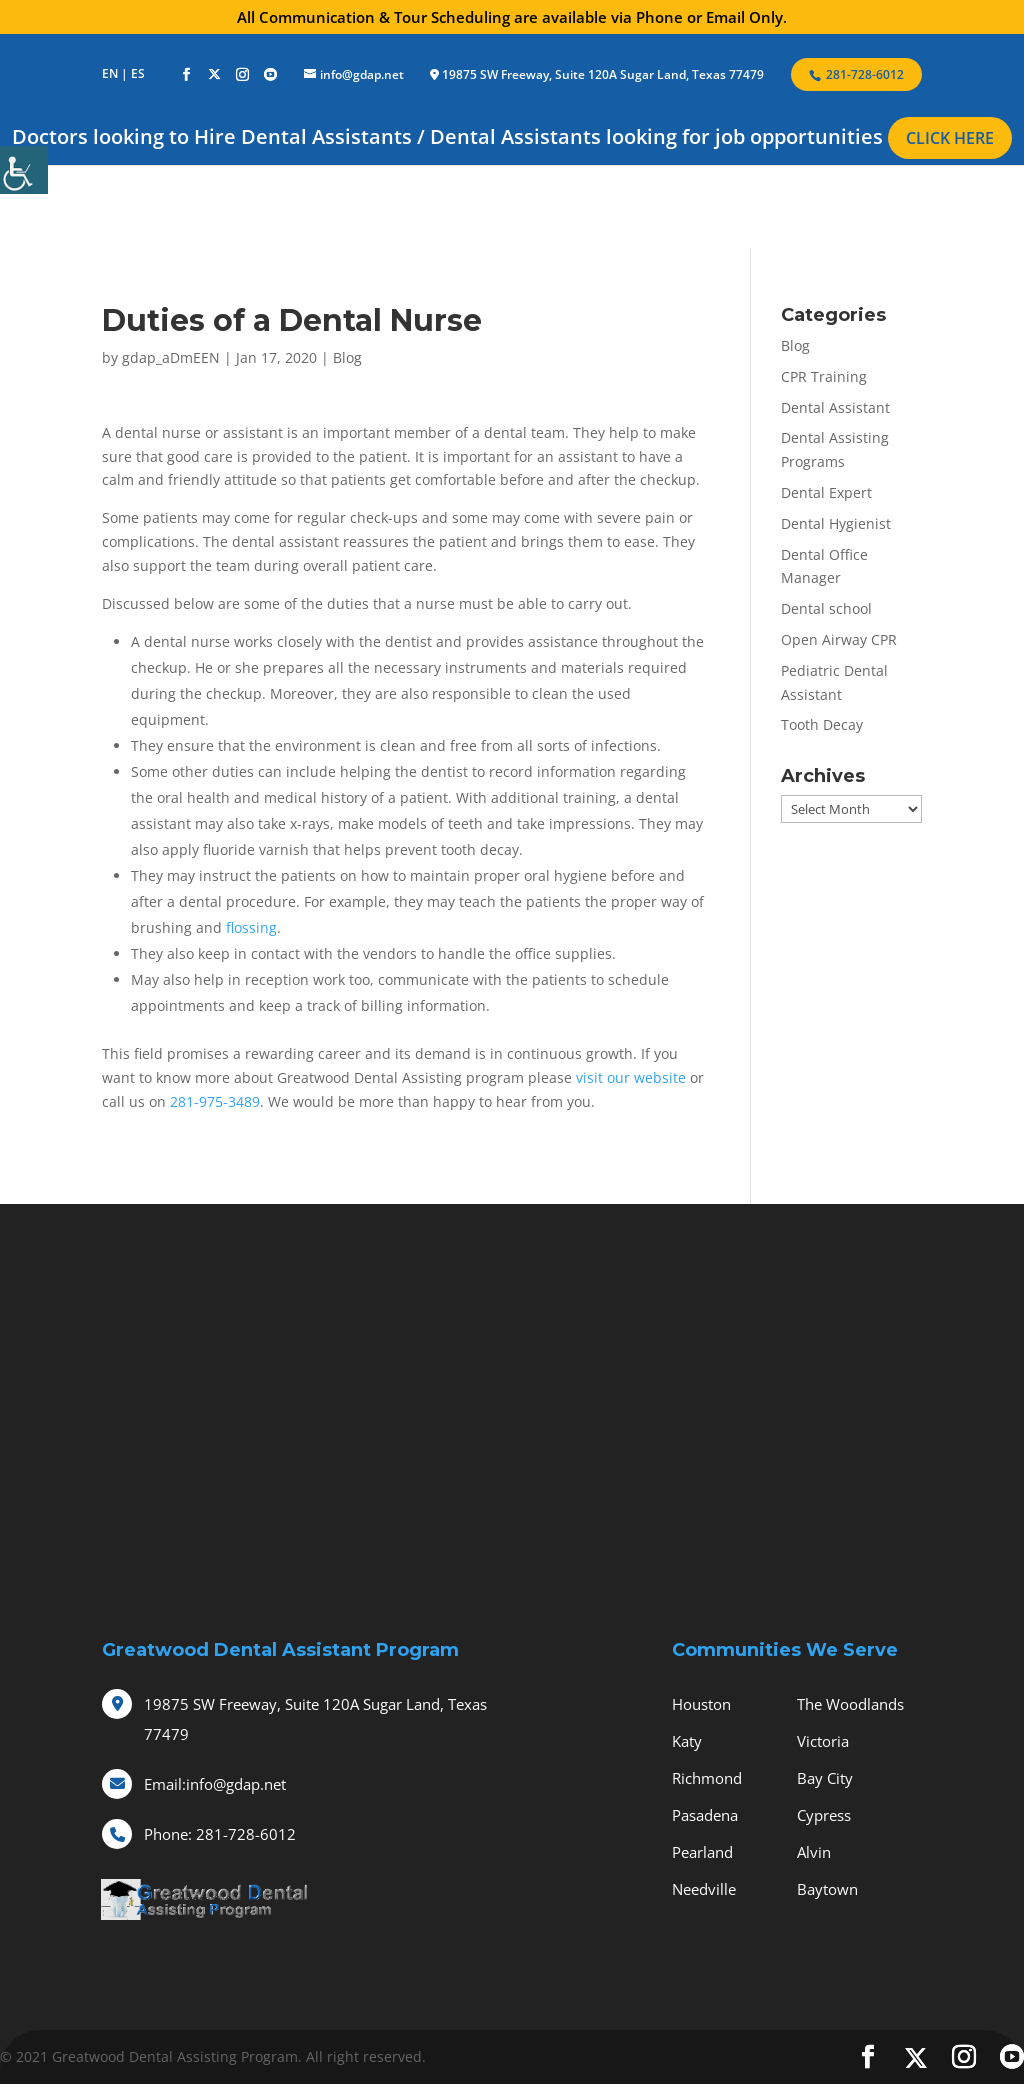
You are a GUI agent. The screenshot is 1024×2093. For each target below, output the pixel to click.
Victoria (823, 1741)
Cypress (824, 1815)
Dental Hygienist (836, 523)
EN (110, 73)
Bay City (825, 1778)
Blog (347, 357)
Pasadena (705, 1815)
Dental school (826, 608)
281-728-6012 (220, 1834)
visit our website (631, 1077)
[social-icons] (186, 75)
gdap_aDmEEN (171, 357)
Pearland (702, 1852)
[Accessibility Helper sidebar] (24, 170)
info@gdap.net (215, 1784)
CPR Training (824, 376)
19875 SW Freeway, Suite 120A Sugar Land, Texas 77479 (603, 74)
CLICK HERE (950, 138)
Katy (687, 1741)
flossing (251, 927)
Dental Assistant (835, 407)
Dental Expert (826, 492)
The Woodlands (850, 1704)
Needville (704, 1889)
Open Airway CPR (839, 639)
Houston (701, 1704)
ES (138, 73)
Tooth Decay (822, 724)
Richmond (707, 1778)
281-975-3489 (215, 1101)
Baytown (827, 1889)
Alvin (814, 1852)
